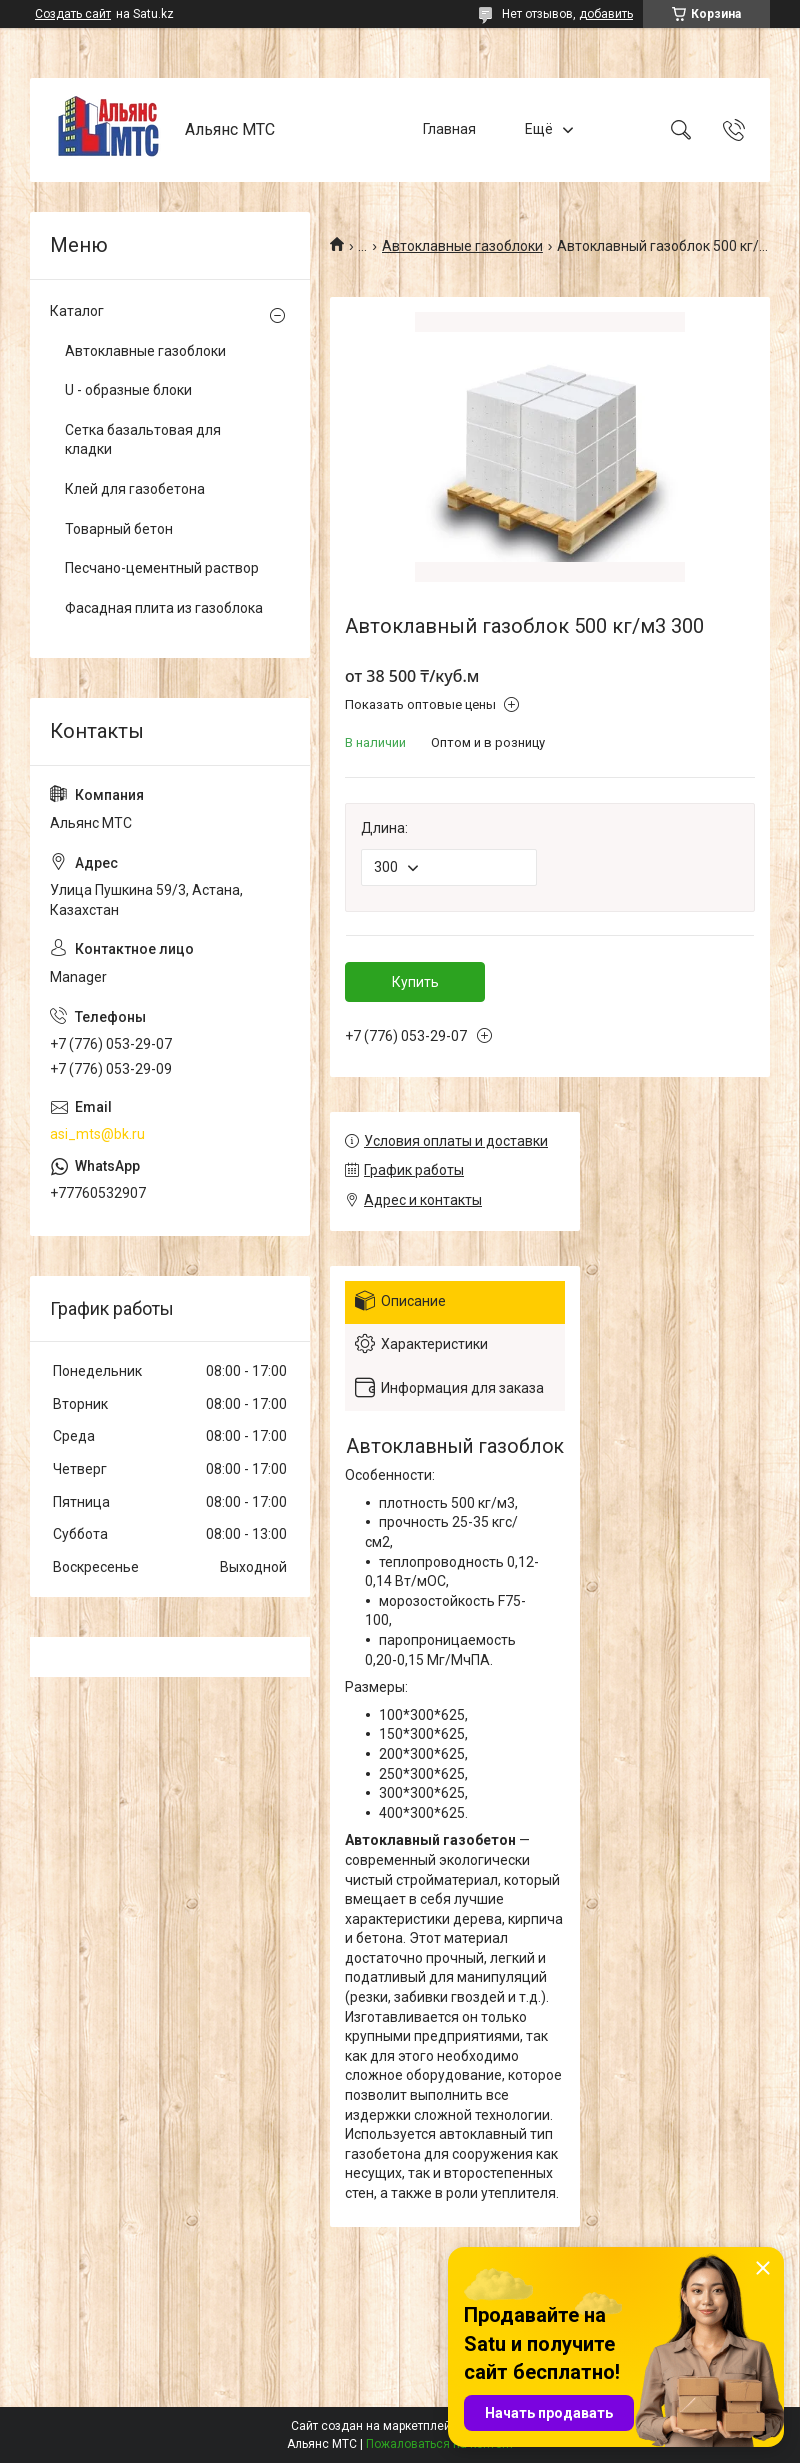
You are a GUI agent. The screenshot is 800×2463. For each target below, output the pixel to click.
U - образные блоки (128, 390)
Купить (415, 982)
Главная (449, 129)
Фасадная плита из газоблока (164, 608)
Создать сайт (73, 14)
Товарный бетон (119, 529)
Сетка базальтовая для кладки (143, 440)
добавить (606, 14)
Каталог (77, 311)
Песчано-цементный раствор (162, 568)
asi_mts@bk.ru (97, 1134)
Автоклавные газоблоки (462, 246)
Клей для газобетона (135, 489)
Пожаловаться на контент (440, 2444)
